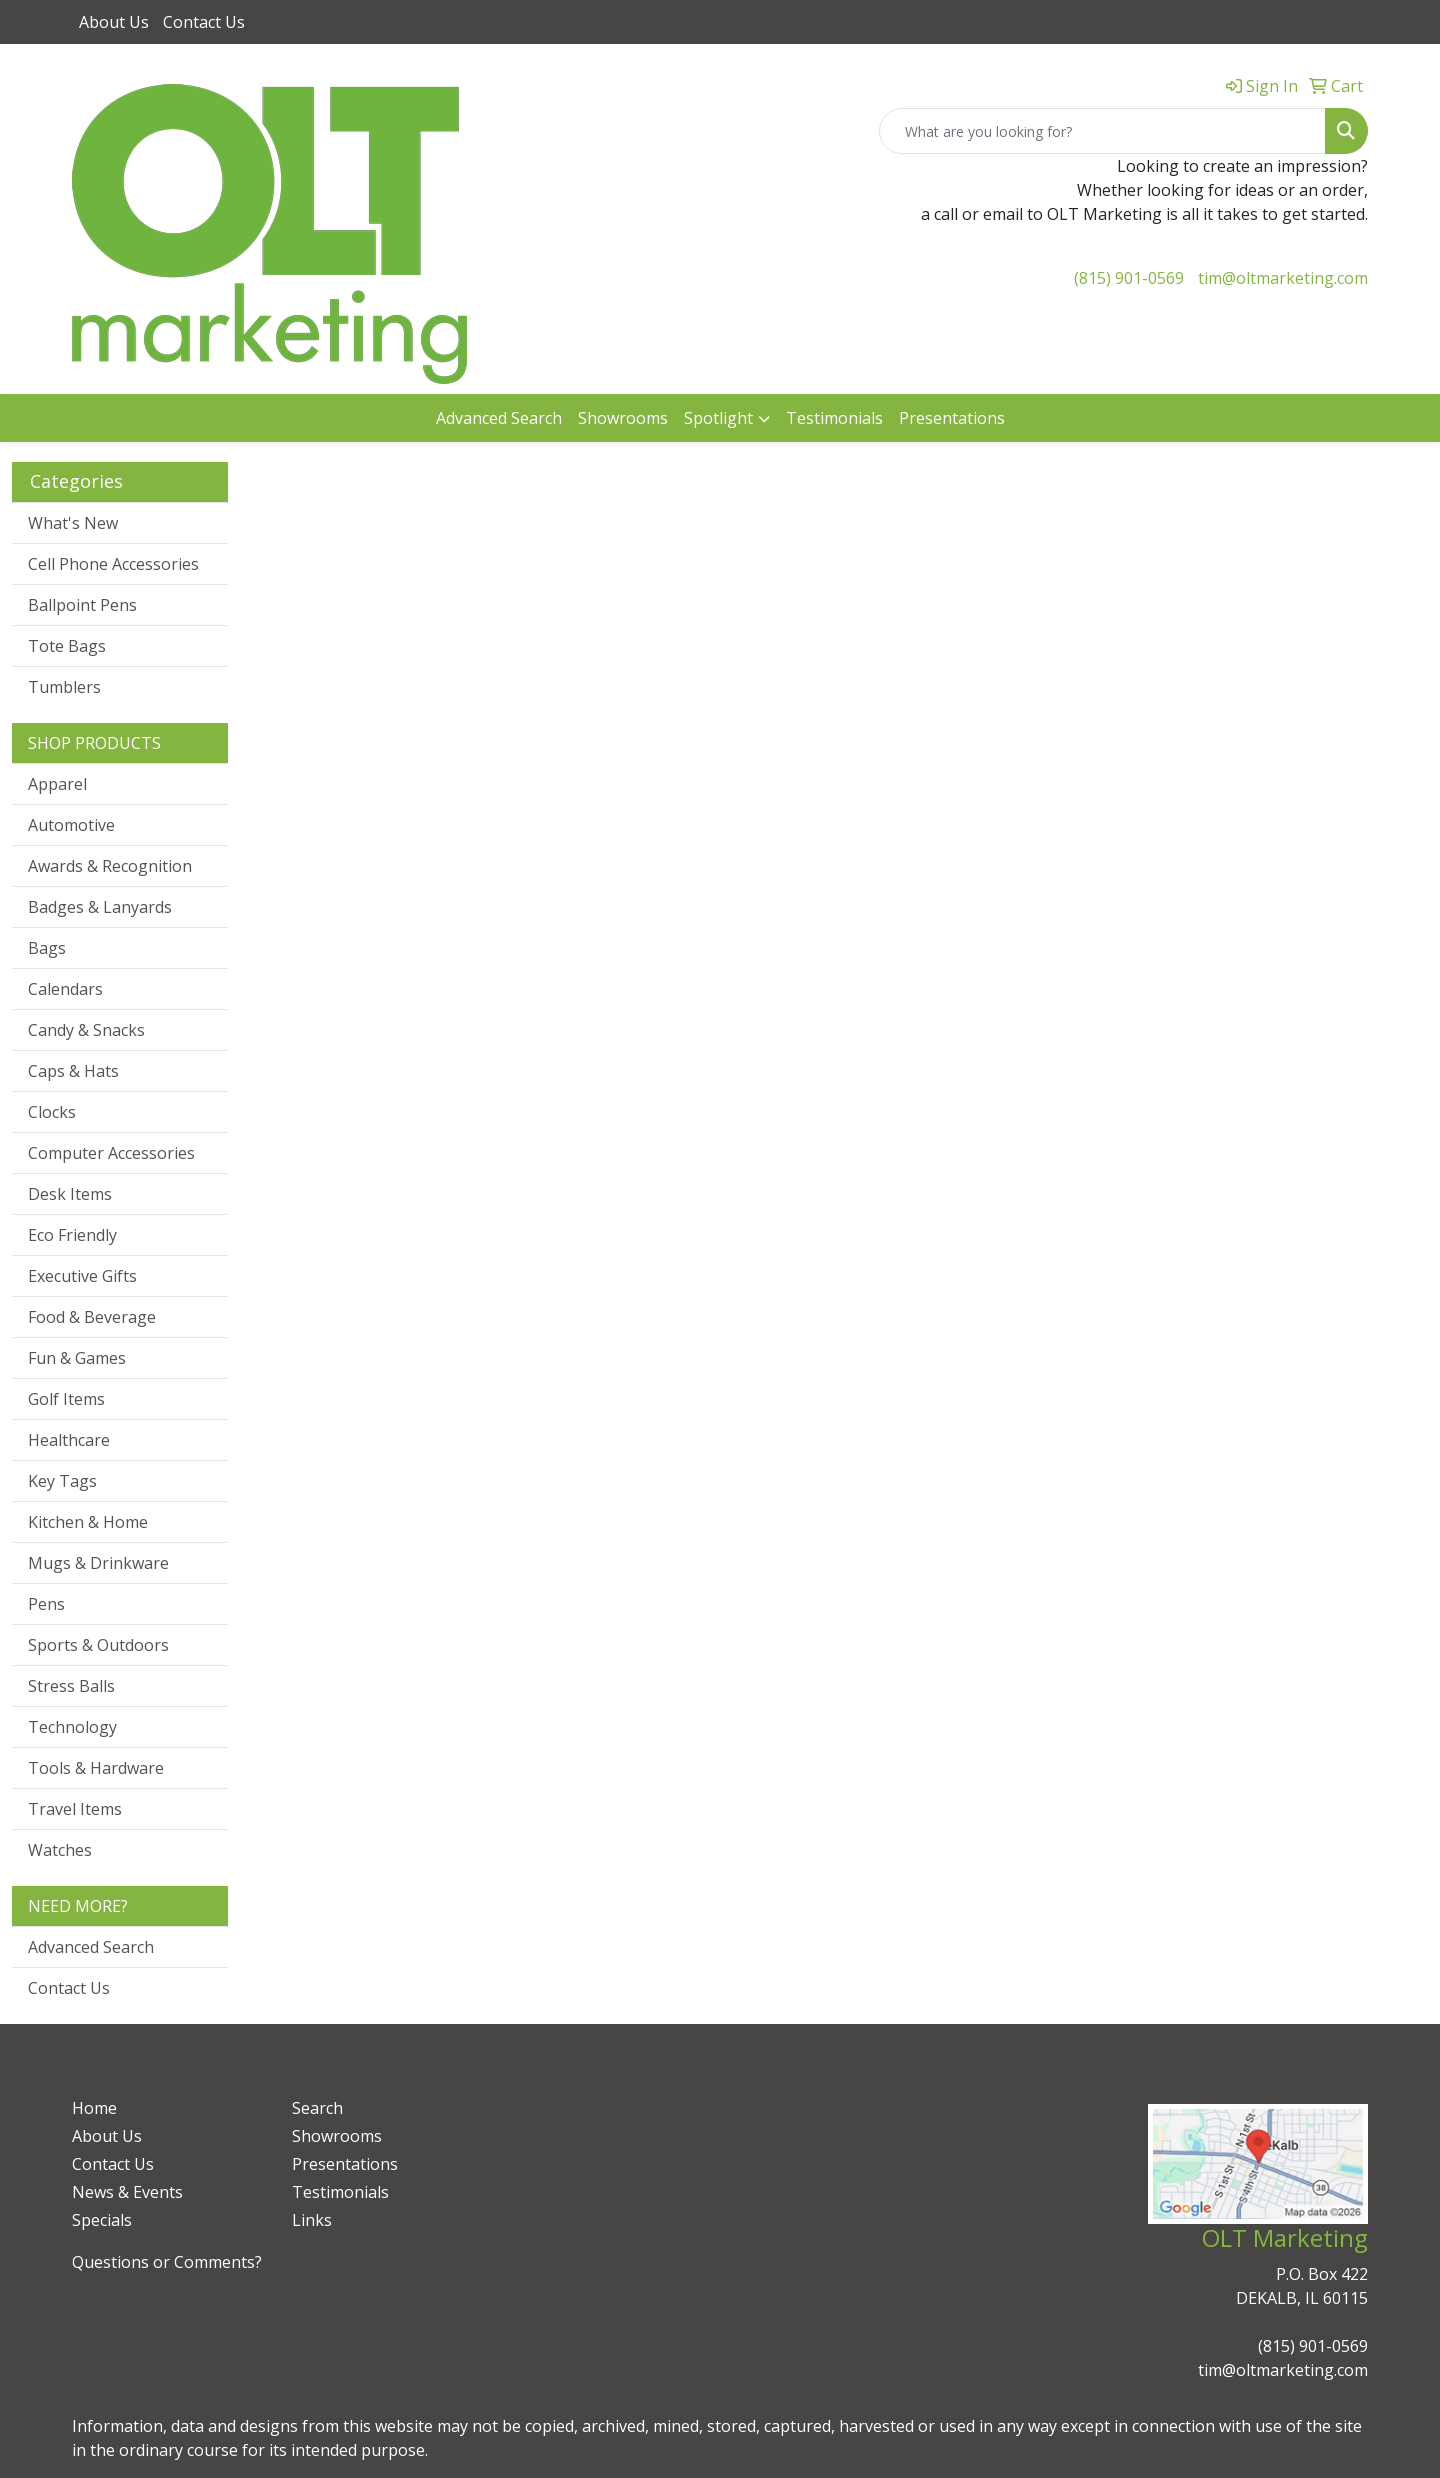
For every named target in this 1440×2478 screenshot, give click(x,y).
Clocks (52, 1112)
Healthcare (69, 1440)
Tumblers (64, 687)
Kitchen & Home (88, 1522)
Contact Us (204, 22)
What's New (73, 523)
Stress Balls (71, 1686)
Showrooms (623, 418)
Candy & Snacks (86, 1030)
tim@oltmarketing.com (1283, 278)
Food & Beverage (92, 1317)
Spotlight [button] (718, 418)
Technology (72, 1727)
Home (94, 2108)
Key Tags (62, 1481)
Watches (60, 1850)
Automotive (71, 825)
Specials (102, 2220)
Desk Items (70, 1194)
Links (312, 2220)
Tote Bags (67, 646)
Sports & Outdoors (98, 1645)
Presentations (952, 418)
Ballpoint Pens (82, 605)
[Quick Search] (1102, 131)
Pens (46, 1604)
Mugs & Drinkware (98, 1563)
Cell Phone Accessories (113, 564)
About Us (114, 22)
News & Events (127, 2192)
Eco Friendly (72, 1235)
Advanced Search (499, 418)
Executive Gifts (82, 1276)
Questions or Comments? (167, 2262)
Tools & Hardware (96, 1768)
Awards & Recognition (110, 866)
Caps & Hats (73, 1071)
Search (317, 2108)
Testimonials (834, 418)
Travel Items (75, 1809)
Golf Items (66, 1399)
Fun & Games (77, 1358)
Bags (47, 948)
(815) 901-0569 (1129, 278)
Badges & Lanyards (100, 907)
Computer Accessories (111, 1153)
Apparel (57, 784)
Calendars (65, 989)
